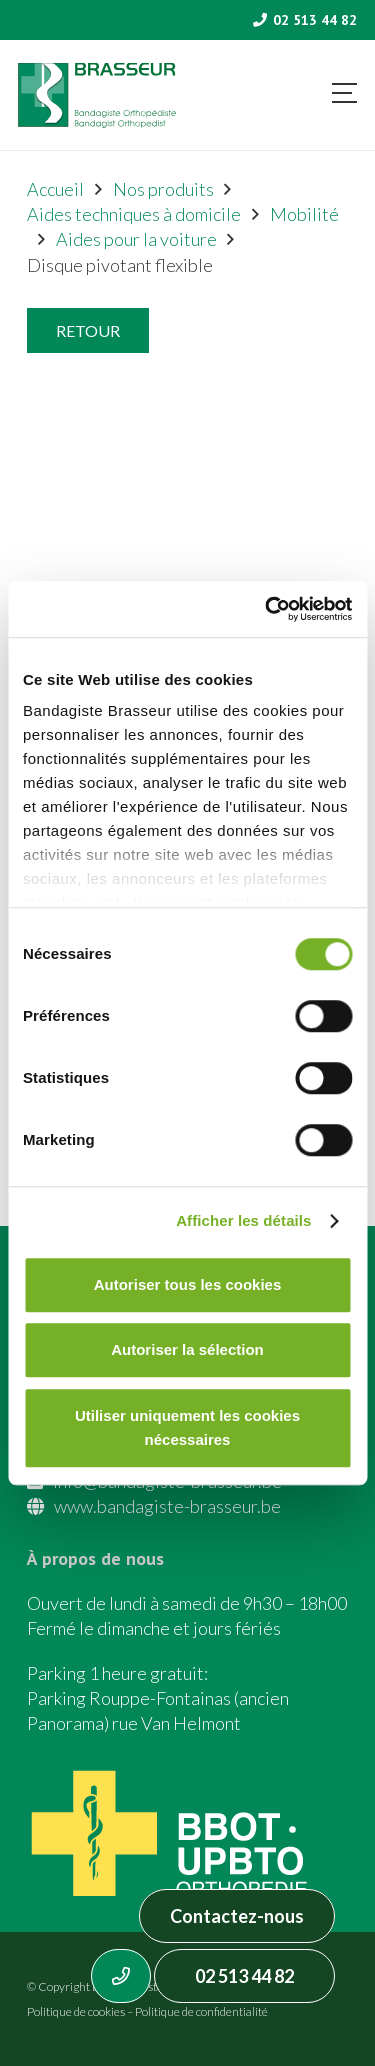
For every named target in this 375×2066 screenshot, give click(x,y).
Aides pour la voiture (136, 239)
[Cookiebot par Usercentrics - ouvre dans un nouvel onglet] (267, 609)
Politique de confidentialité (201, 2011)
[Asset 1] (97, 95)
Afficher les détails (243, 1220)
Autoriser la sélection (187, 1349)
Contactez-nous (237, 1916)
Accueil (55, 189)
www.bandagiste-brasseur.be (167, 1506)
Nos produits (163, 189)
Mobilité (304, 214)
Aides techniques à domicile (134, 214)
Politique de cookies (76, 2011)
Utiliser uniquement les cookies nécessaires (187, 1427)
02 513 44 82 (244, 1976)
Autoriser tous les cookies (188, 1284)
